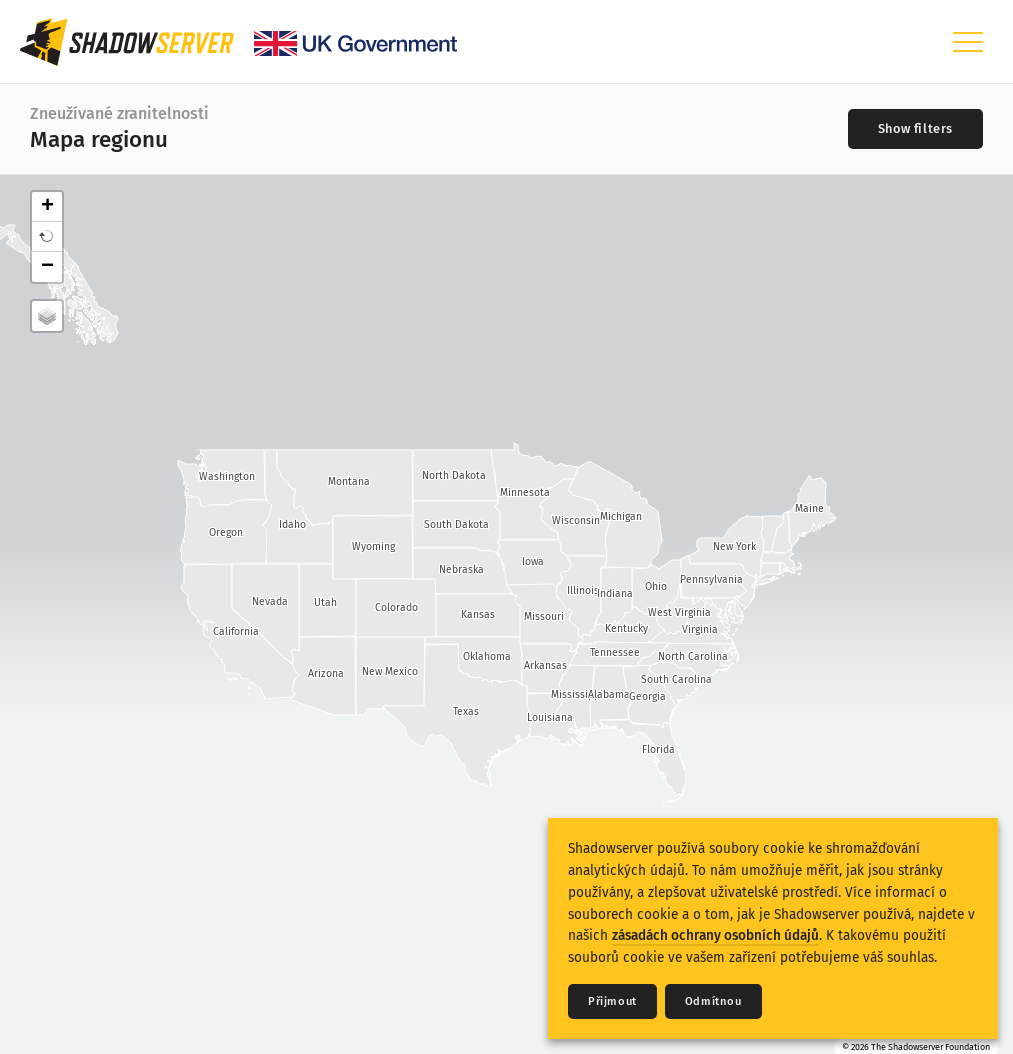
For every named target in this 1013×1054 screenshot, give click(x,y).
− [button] (47, 267)
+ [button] (47, 207)
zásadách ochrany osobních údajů (715, 935)
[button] (47, 237)
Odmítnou (713, 1001)
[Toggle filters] (915, 129)
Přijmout (612, 1001)
